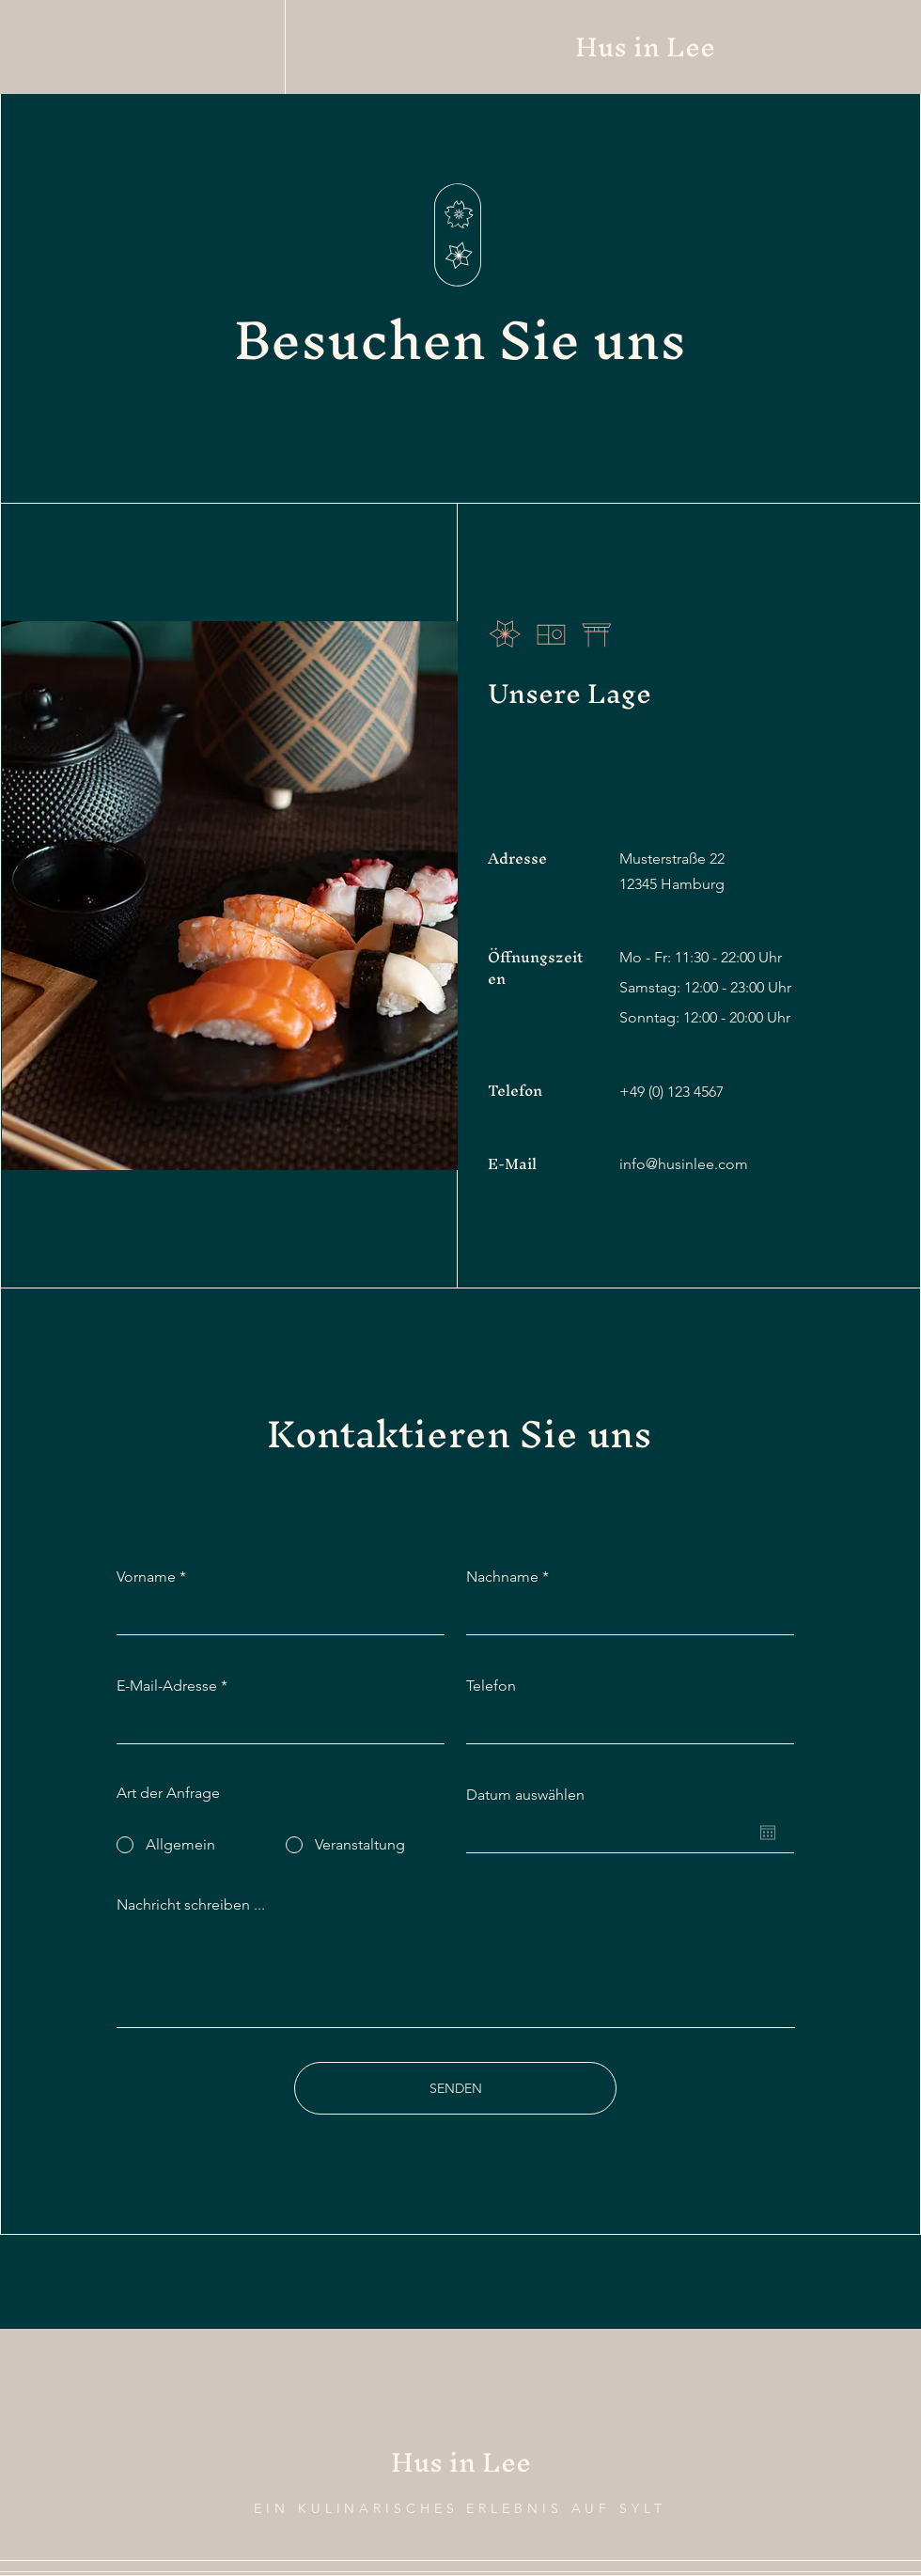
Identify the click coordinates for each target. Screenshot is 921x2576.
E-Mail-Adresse (167, 1686)
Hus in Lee (645, 46)
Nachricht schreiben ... (191, 1904)
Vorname (146, 1577)
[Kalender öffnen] (767, 1832)
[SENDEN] (455, 2088)
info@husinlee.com (683, 1164)
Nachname (502, 1577)
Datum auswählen (525, 1795)
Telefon (491, 1686)
